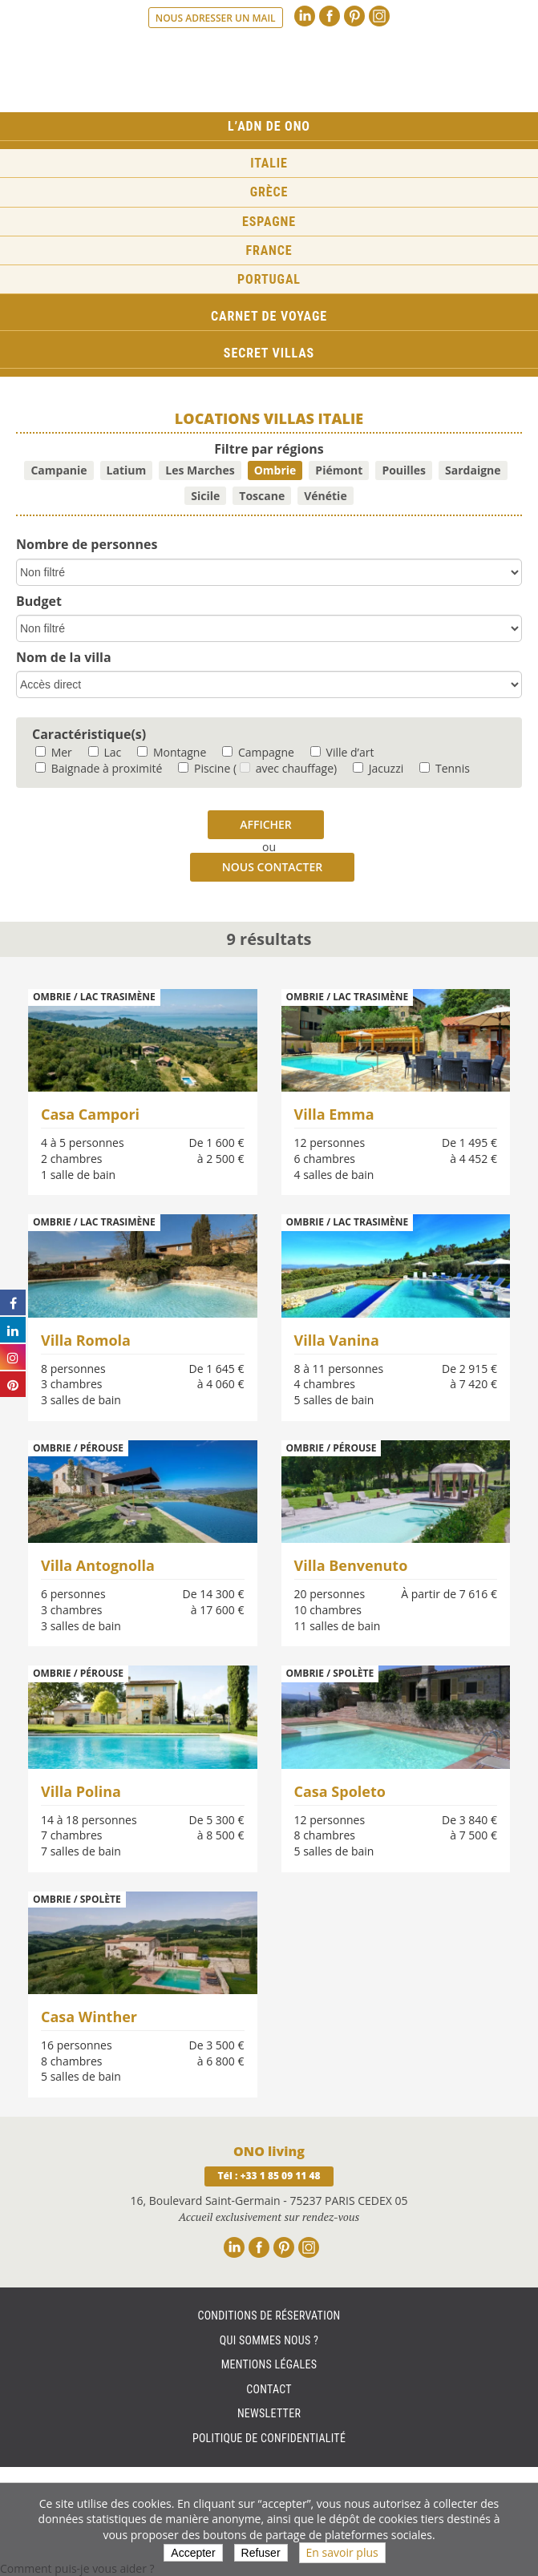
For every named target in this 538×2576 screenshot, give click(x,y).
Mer (53, 752)
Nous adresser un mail (216, 18)
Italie (269, 163)
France (268, 250)
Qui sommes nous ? (269, 2340)
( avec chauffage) (285, 768)
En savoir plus (342, 2552)
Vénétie (325, 495)
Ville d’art (342, 752)
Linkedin (304, 16)
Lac (104, 752)
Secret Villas (269, 353)
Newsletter (269, 2413)
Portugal (269, 279)
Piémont (338, 470)
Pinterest (354, 16)
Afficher (266, 824)
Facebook (329, 16)
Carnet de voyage (269, 316)
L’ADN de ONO (269, 126)
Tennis (444, 768)
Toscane (262, 495)
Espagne (269, 221)
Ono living (269, 71)
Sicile (205, 495)
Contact (269, 2389)
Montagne (171, 752)
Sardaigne (473, 470)
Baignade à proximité (98, 768)
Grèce (269, 192)
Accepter (193, 2552)
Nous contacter (272, 866)
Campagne (258, 752)
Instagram (379, 16)
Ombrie (275, 470)
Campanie (58, 470)
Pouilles (404, 470)
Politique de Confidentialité (269, 2438)
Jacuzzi (378, 768)
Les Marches (199, 470)
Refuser (261, 2552)
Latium (127, 470)
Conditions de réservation (268, 2315)
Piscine (204, 768)
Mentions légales (269, 2364)
